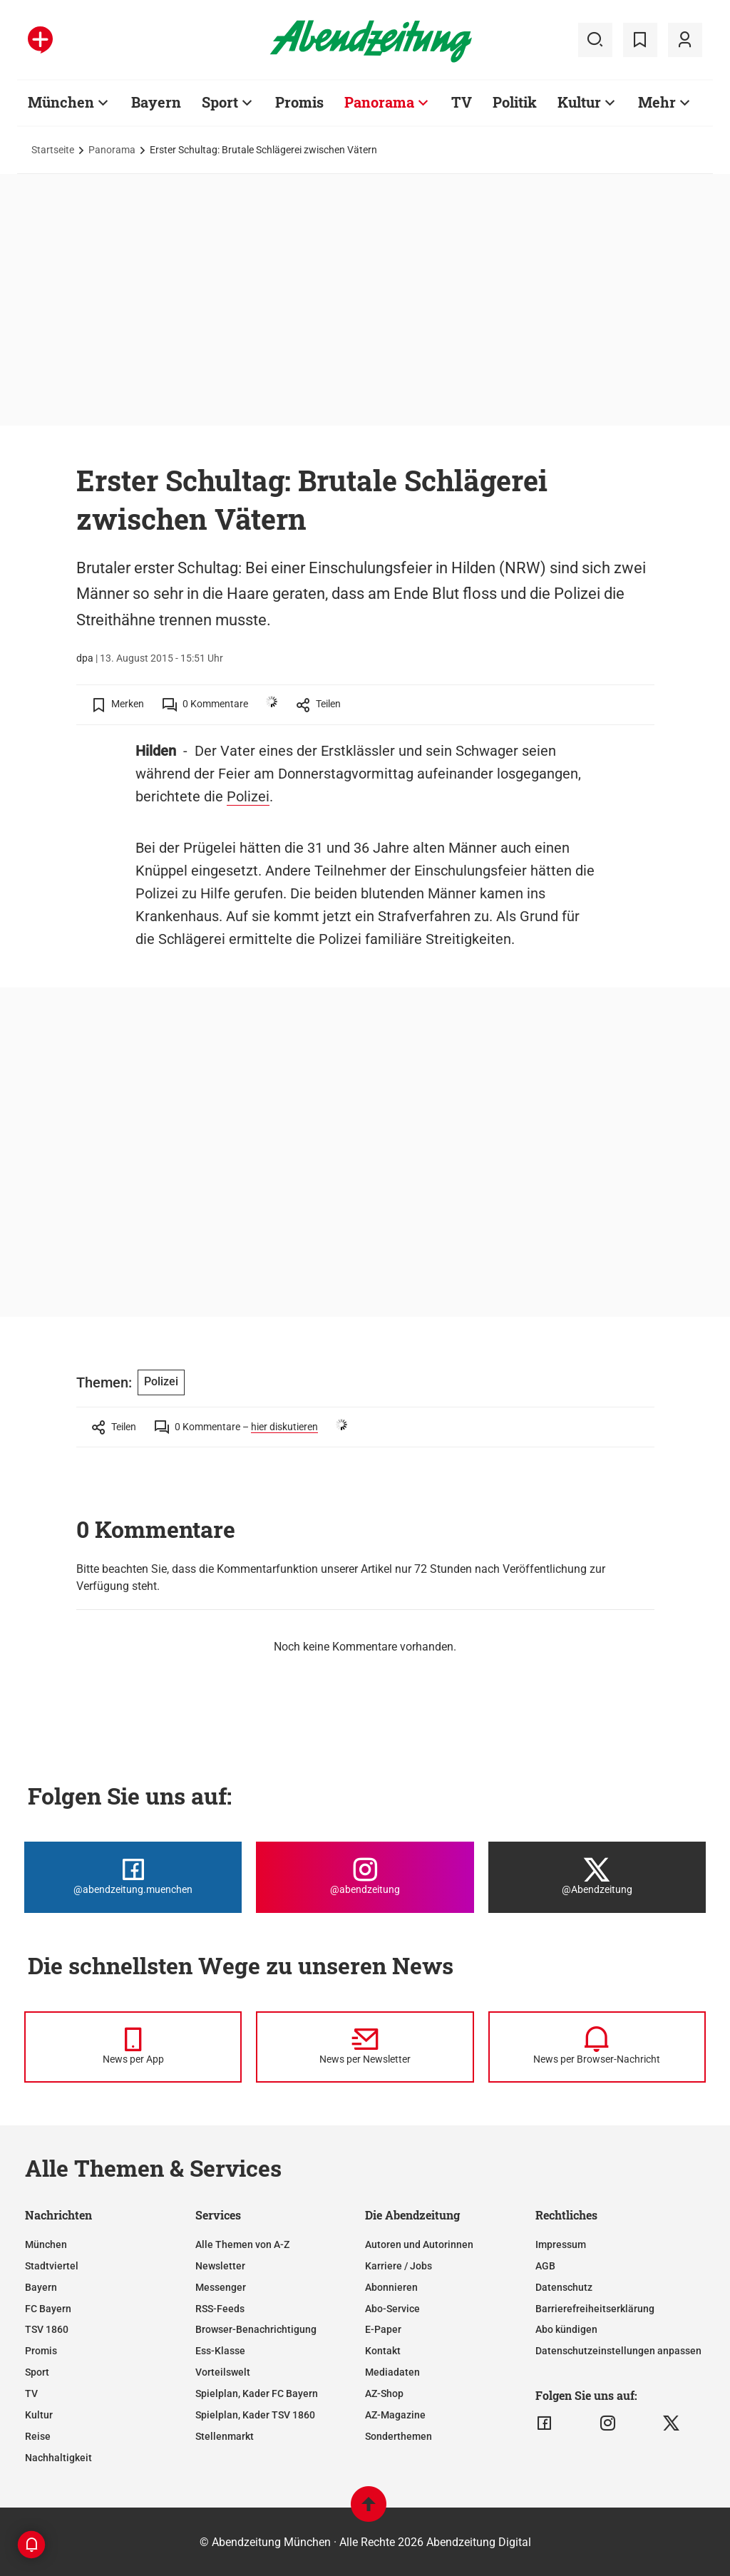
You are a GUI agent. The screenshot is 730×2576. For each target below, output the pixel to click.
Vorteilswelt (222, 2372)
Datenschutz (563, 2287)
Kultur (39, 2415)
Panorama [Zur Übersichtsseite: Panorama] (379, 102)
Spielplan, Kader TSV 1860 (255, 2415)
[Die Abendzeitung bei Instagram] (364, 1877)
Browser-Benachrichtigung (256, 2329)
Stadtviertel (51, 2266)
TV (31, 2393)
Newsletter (220, 2266)
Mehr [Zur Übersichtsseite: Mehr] (657, 102)
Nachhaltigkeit (58, 2457)
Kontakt (383, 2350)
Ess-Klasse (220, 2350)
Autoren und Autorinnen (419, 2244)
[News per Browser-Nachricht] (597, 2047)
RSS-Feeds (220, 2308)
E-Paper (383, 2329)
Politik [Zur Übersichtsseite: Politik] (515, 102)
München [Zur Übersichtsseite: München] (61, 102)
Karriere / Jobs (398, 2266)
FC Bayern (48, 2308)
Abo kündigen (566, 2329)
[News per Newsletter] (364, 2047)
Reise (38, 2436)
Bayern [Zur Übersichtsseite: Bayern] (156, 102)
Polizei (248, 796)
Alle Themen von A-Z (242, 2244)
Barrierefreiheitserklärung (594, 2308)
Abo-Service (392, 2308)
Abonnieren (391, 2287)
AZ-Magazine (395, 2415)
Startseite (52, 149)
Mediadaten (392, 2372)
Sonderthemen (398, 2436)
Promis (41, 2350)
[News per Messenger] (133, 2047)
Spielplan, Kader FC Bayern (256, 2393)
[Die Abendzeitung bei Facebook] (133, 1877)
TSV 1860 (46, 2329)
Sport (37, 2372)
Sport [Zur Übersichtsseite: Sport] (220, 102)
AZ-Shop (384, 2393)
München (46, 2244)
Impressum (560, 2244)
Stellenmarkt (224, 2436)
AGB (545, 2266)
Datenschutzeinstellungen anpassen (618, 2350)
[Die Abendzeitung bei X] (597, 1877)
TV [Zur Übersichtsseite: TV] (461, 102)
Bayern (41, 2287)
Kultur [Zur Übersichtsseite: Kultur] (579, 102)
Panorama (111, 149)
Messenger (220, 2287)
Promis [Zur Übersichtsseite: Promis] (299, 102)
